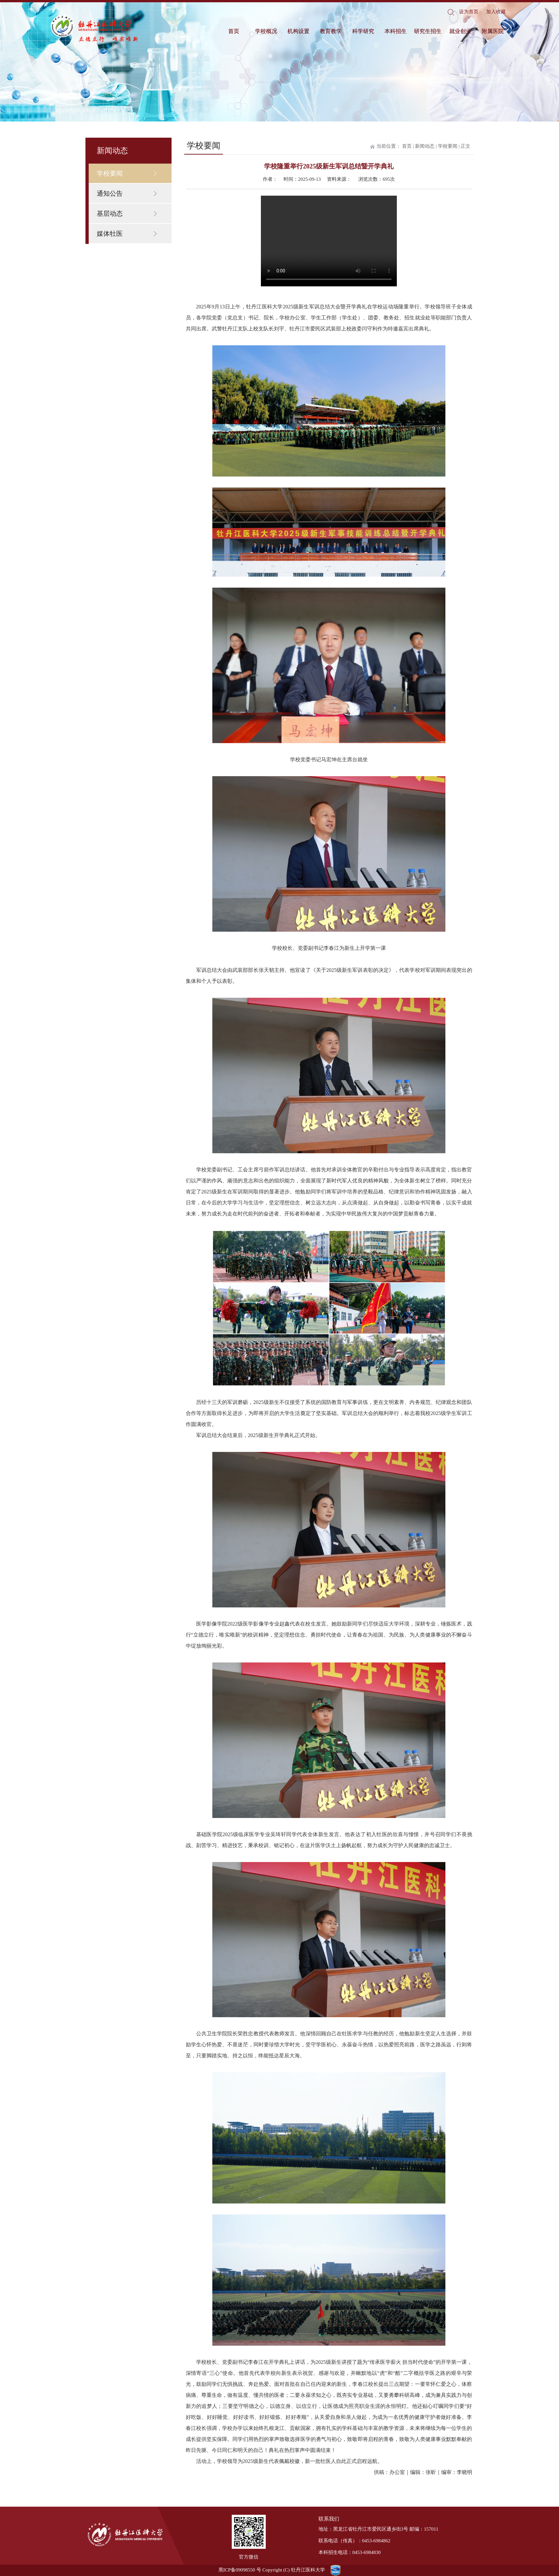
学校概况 (266, 31)
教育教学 (331, 31)
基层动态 (110, 213)
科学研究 (363, 31)
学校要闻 (110, 173)
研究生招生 (428, 31)
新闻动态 (424, 146)
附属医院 (493, 31)
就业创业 (460, 31)
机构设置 (298, 31)
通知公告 (110, 193)
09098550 (245, 2569)
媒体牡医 (110, 233)
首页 (233, 31)
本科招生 (396, 31)
